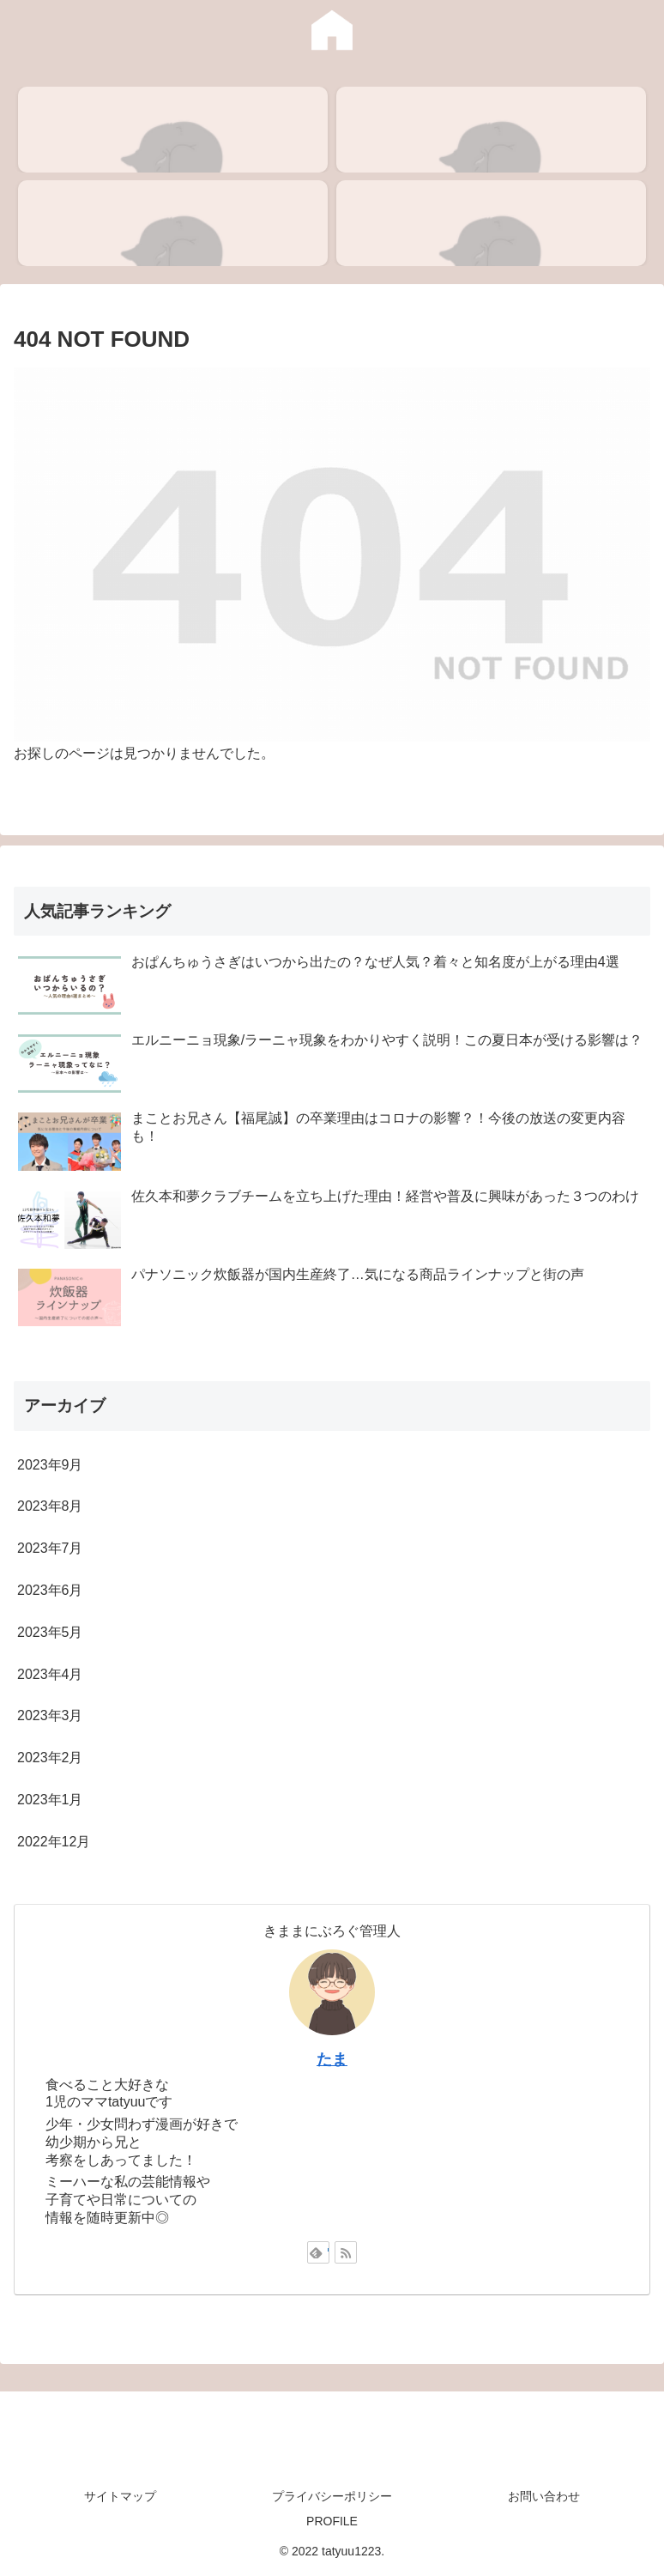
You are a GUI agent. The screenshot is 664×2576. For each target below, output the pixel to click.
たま (332, 2059)
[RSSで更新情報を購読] (346, 2252)
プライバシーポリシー (332, 2496)
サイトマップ (120, 2496)
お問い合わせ (544, 2496)
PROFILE (332, 2521)
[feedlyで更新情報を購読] (318, 2252)
